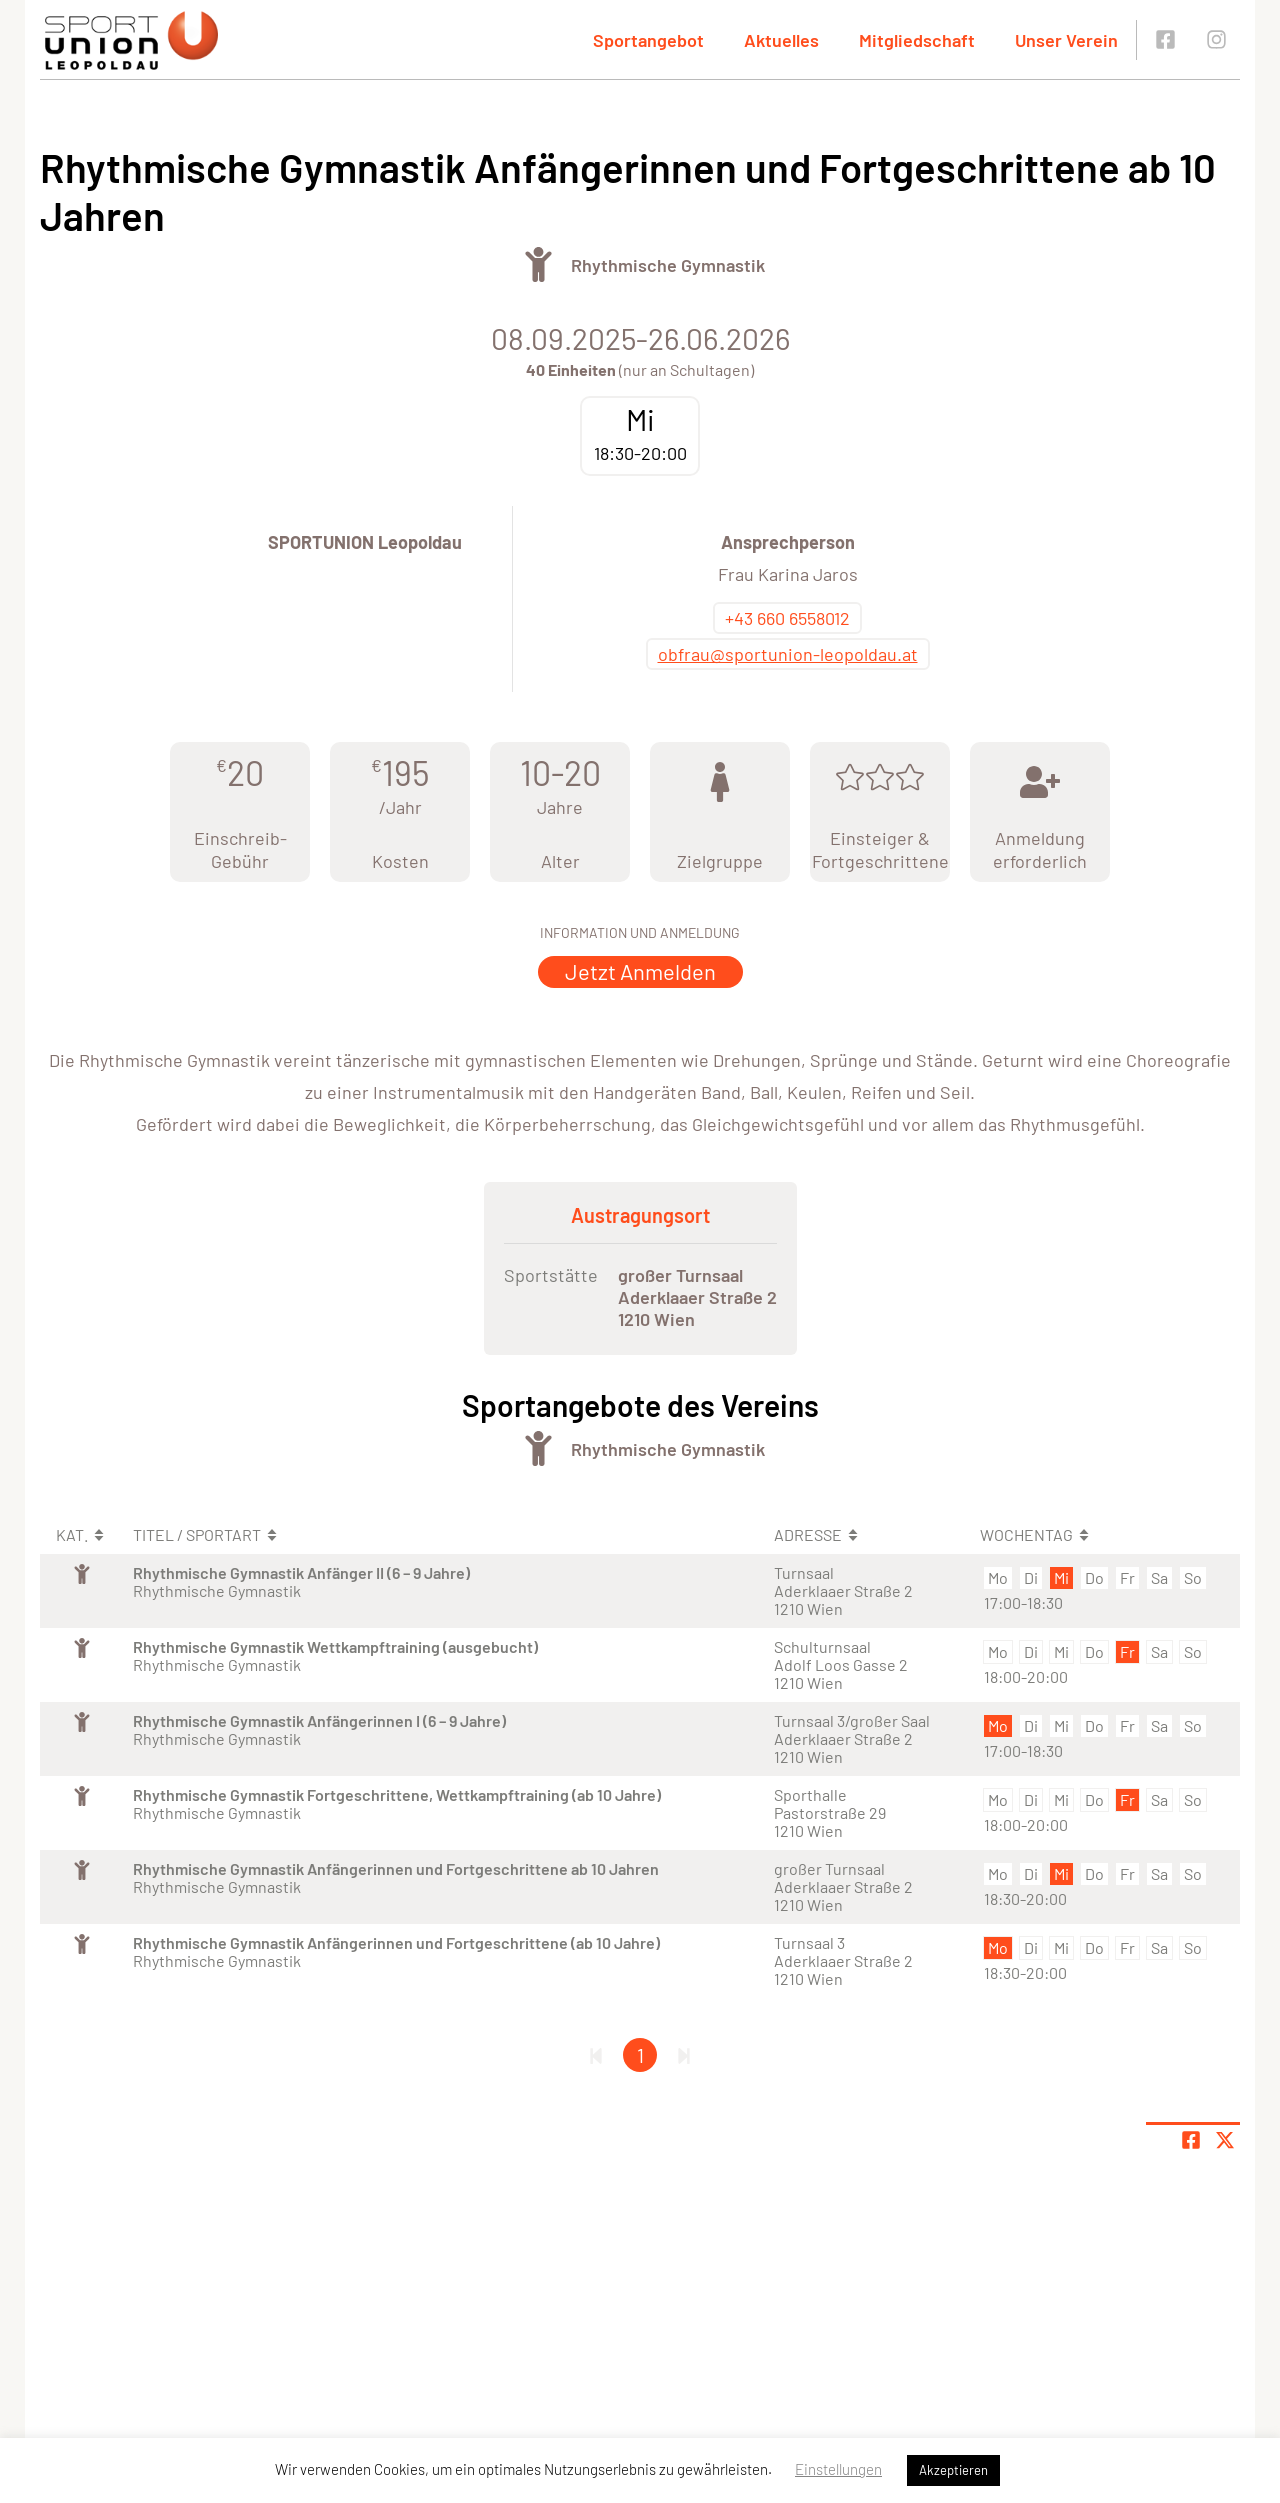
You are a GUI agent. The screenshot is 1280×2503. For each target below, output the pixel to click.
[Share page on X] (1225, 2140)
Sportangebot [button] (648, 40)
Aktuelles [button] (781, 40)
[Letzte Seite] (684, 2055)
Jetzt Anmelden (640, 971)
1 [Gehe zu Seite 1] (640, 2055)
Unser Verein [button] (1066, 40)
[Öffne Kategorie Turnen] (538, 264)
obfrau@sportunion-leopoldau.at (788, 654)
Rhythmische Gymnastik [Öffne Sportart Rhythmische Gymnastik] (668, 265)
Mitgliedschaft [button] (917, 40)
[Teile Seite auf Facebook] (1191, 2140)
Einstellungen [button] (838, 2469)
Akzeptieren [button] (953, 2470)
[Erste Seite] (596, 2055)
